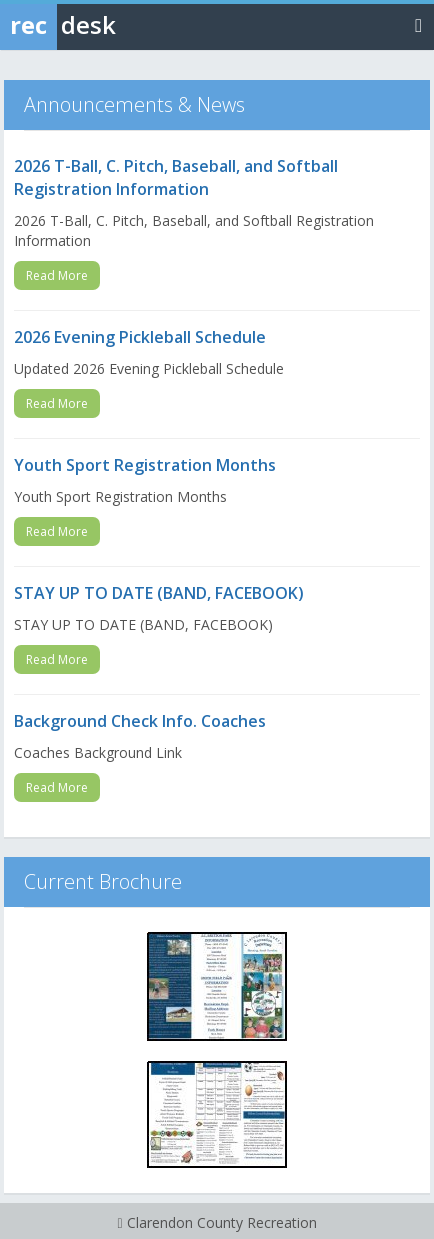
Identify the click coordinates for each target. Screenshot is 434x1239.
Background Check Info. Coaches (140, 721)
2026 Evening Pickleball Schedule (140, 337)
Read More (57, 275)
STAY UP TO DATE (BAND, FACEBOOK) (159, 593)
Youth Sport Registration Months (145, 465)
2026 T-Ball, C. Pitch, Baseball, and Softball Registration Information (176, 177)
